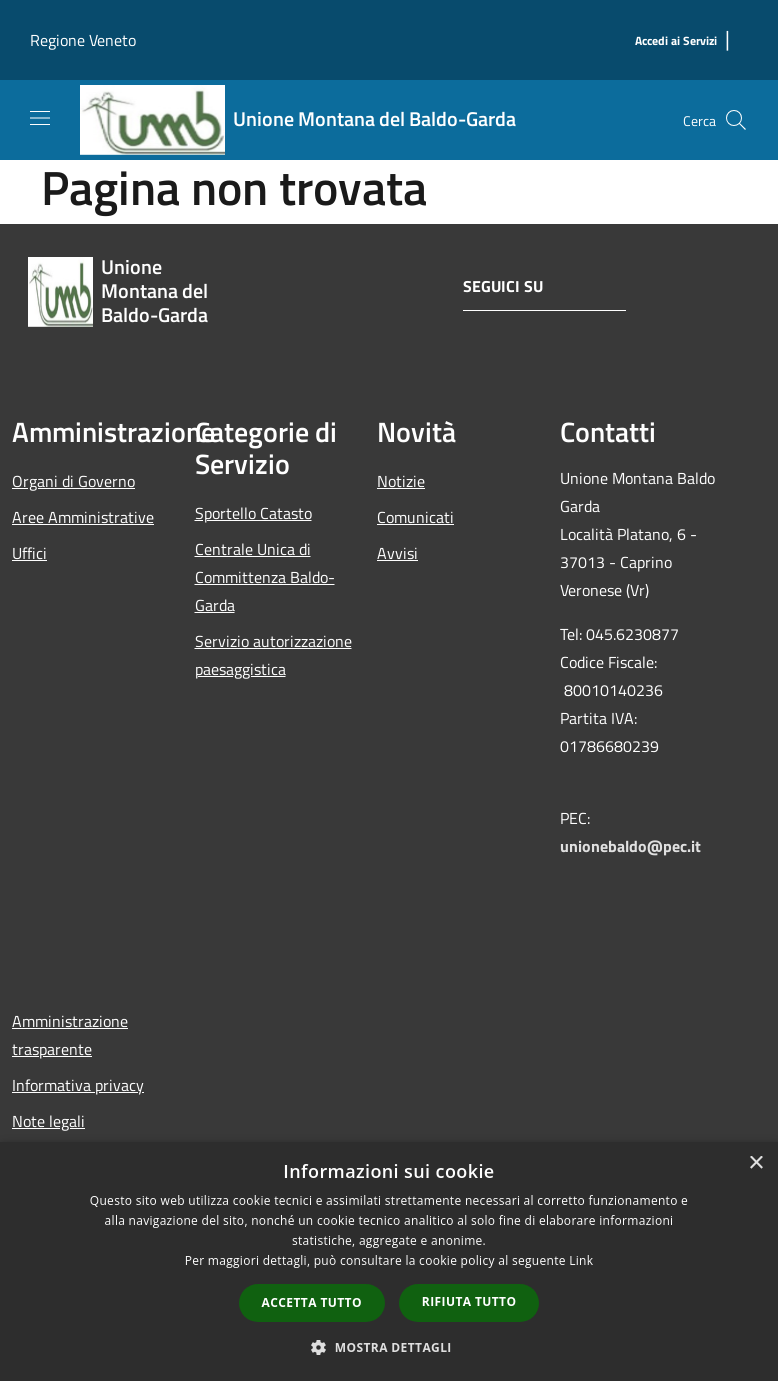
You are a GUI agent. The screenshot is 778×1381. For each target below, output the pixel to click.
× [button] (755, 1163)
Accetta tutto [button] (312, 1302)
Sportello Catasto (253, 513)
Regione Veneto (83, 40)
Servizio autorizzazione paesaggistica (273, 655)
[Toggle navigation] (40, 118)
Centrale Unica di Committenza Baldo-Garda (265, 577)
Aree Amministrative (83, 517)
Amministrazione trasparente (70, 1035)
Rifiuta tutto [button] (469, 1301)
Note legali (48, 1121)
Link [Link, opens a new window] (581, 1260)
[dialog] (389, 1261)
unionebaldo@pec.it (632, 846)
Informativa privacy (78, 1085)
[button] (389, 1347)
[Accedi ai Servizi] (676, 41)
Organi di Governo (73, 481)
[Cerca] (736, 120)
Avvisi (397, 553)
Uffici (29, 553)
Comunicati (415, 517)
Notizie (401, 481)
